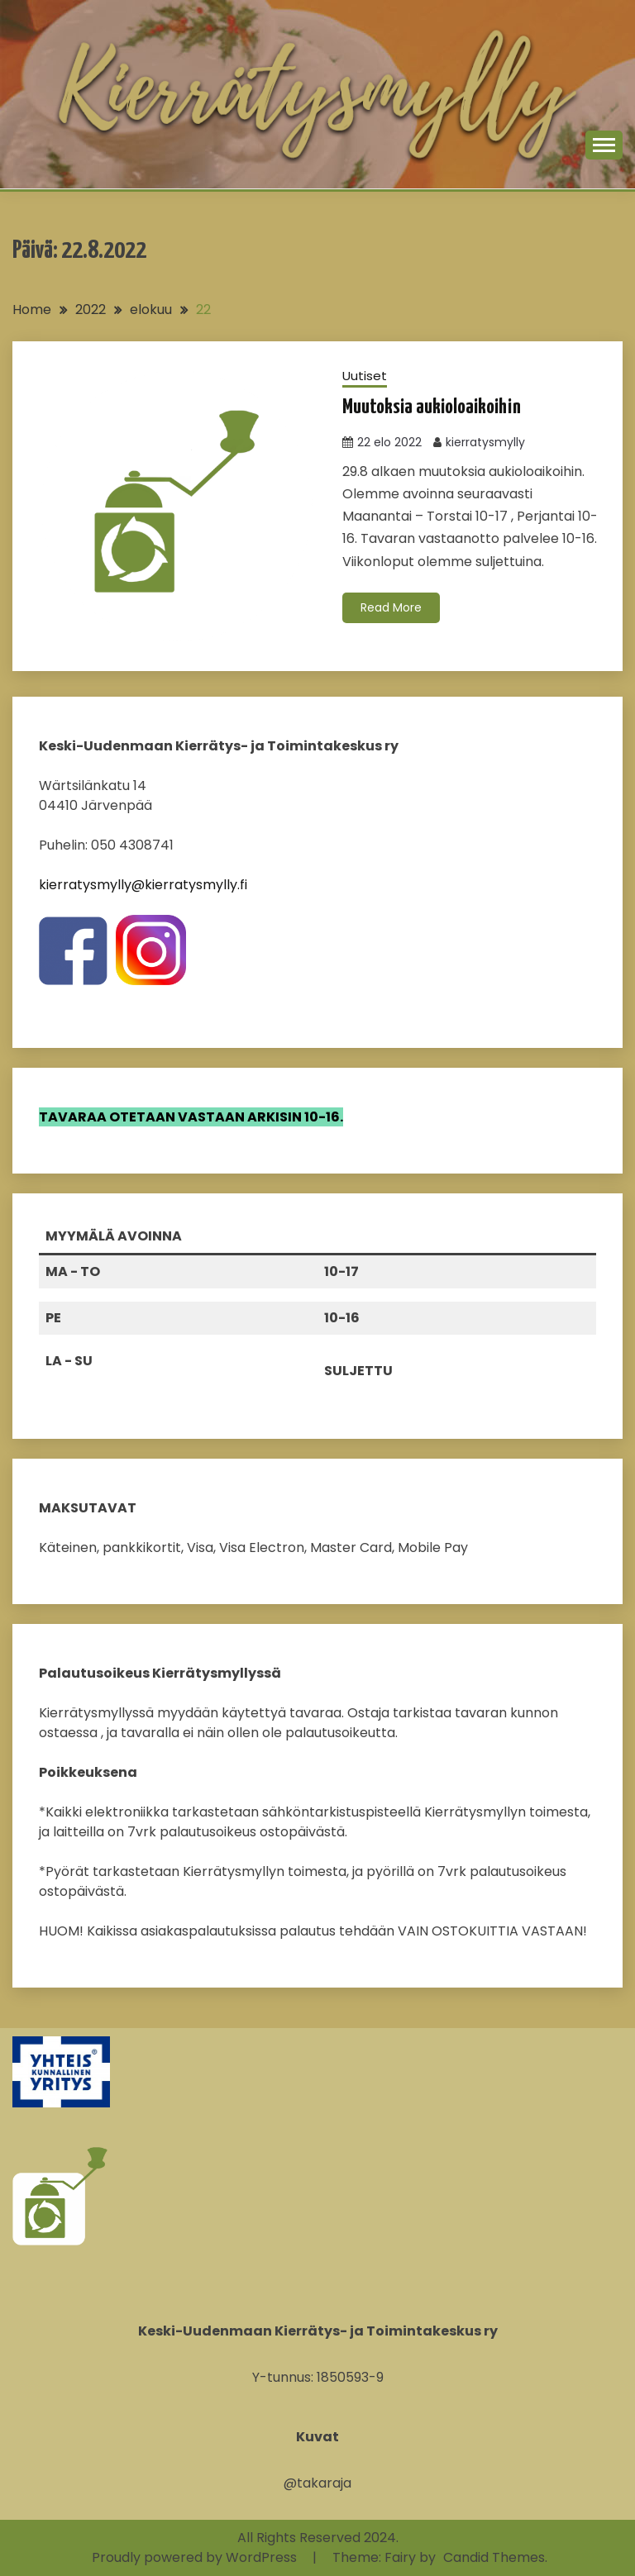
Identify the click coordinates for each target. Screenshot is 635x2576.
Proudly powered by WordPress (196, 2557)
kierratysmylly (485, 442)
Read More (391, 607)
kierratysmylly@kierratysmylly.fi (143, 884)
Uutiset (364, 375)
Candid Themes (494, 2557)
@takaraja (317, 2483)
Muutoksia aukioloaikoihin (431, 407)
